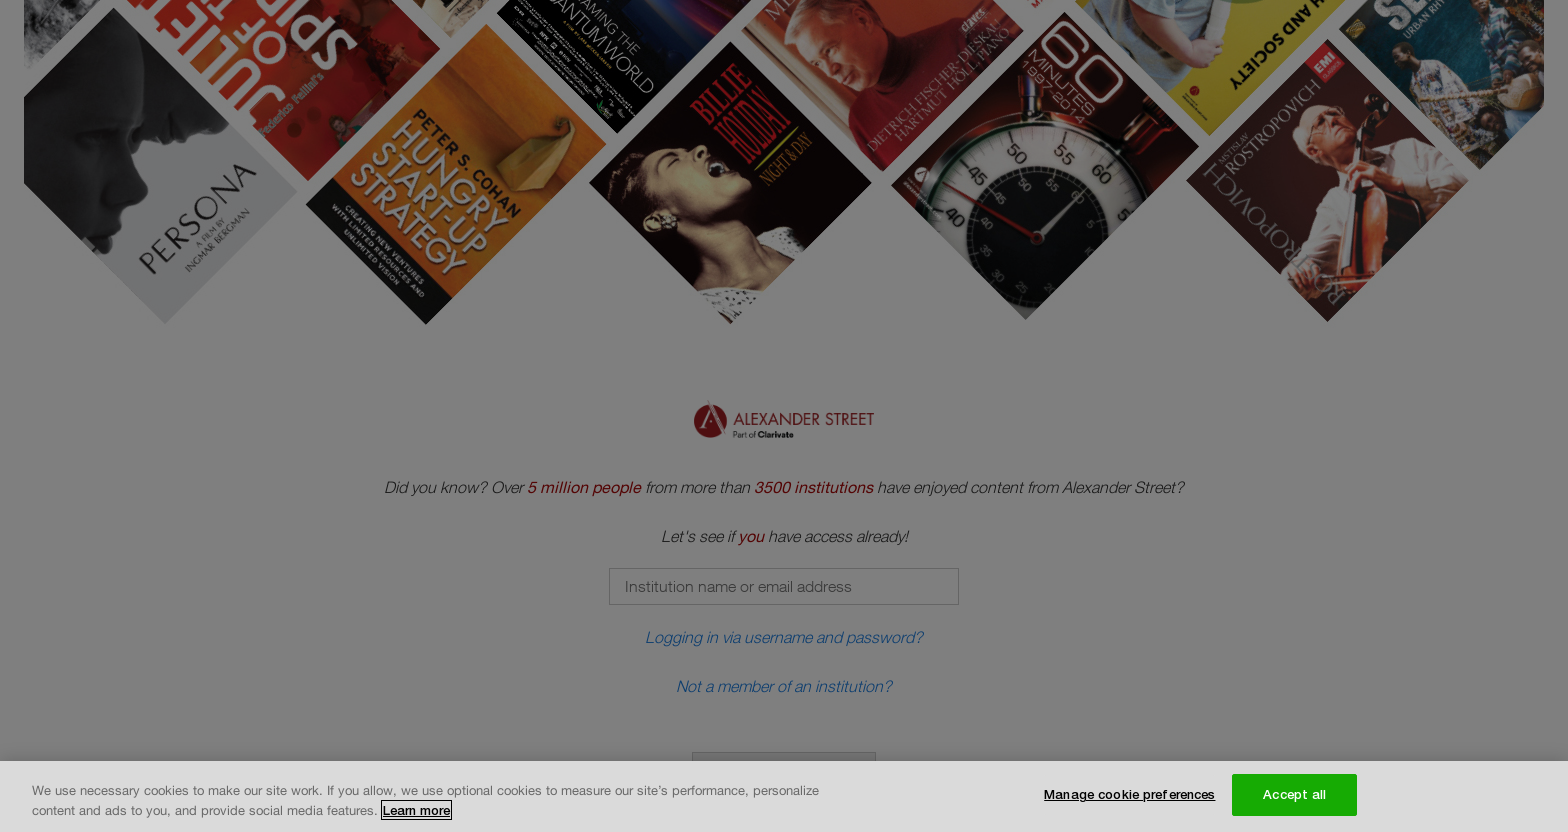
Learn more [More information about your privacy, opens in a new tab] (416, 811)
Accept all (1294, 795)
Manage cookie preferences (1129, 795)
